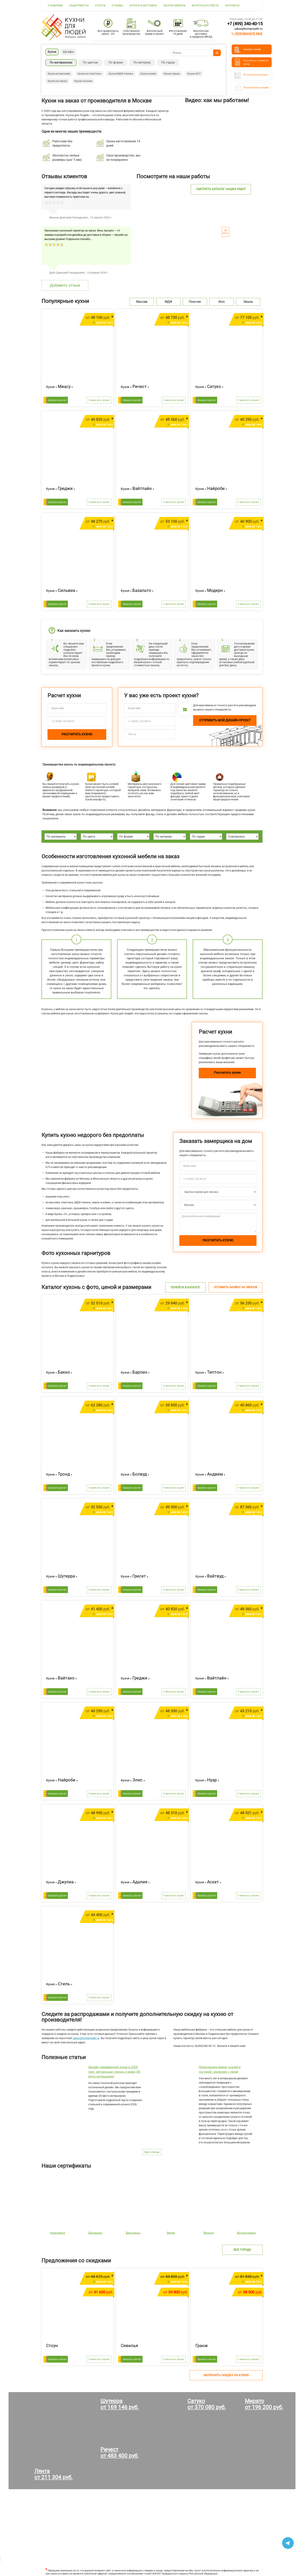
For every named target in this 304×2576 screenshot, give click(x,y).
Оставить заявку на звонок (235, 1287)
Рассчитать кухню (77, 734)
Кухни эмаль (172, 73)
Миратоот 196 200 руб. (264, 2404)
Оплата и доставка (143, 5)
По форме (116, 62)
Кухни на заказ (57, 81)
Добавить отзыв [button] (65, 285)
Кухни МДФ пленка (121, 73)
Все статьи (152, 2152)
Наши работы (79, 5)
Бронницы (133, 2233)
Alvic (221, 302)
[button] (55, 1070)
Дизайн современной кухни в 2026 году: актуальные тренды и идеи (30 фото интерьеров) (114, 2071)
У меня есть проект (99, 400)
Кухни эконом (83, 81)
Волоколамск (246, 2233)
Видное (209, 2233)
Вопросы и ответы (205, 5)
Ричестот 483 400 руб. (119, 2452)
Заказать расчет (57, 400)
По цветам (90, 62)
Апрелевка (57, 2233)
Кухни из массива (59, 73)
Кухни (52, 52)
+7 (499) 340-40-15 (245, 23)
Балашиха (95, 2233)
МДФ (168, 302)
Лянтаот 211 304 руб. (53, 2474)
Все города (242, 2250)
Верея (171, 2233)
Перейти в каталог (185, 1287)
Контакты (232, 5)
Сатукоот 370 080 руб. (206, 2404)
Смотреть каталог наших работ (221, 189)
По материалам (61, 62)
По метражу (142, 62)
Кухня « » (59, 386)
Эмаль (248, 302)
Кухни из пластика (89, 73)
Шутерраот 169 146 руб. (119, 2404)
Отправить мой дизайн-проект (225, 720)
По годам (168, 62)
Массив (141, 302)
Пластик (195, 302)
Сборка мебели (174, 5)
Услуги (100, 5)
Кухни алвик (148, 73)
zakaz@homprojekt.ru (248, 28)
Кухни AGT (194, 73)
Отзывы (117, 5)
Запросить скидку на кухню (226, 2375)
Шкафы (68, 52)
